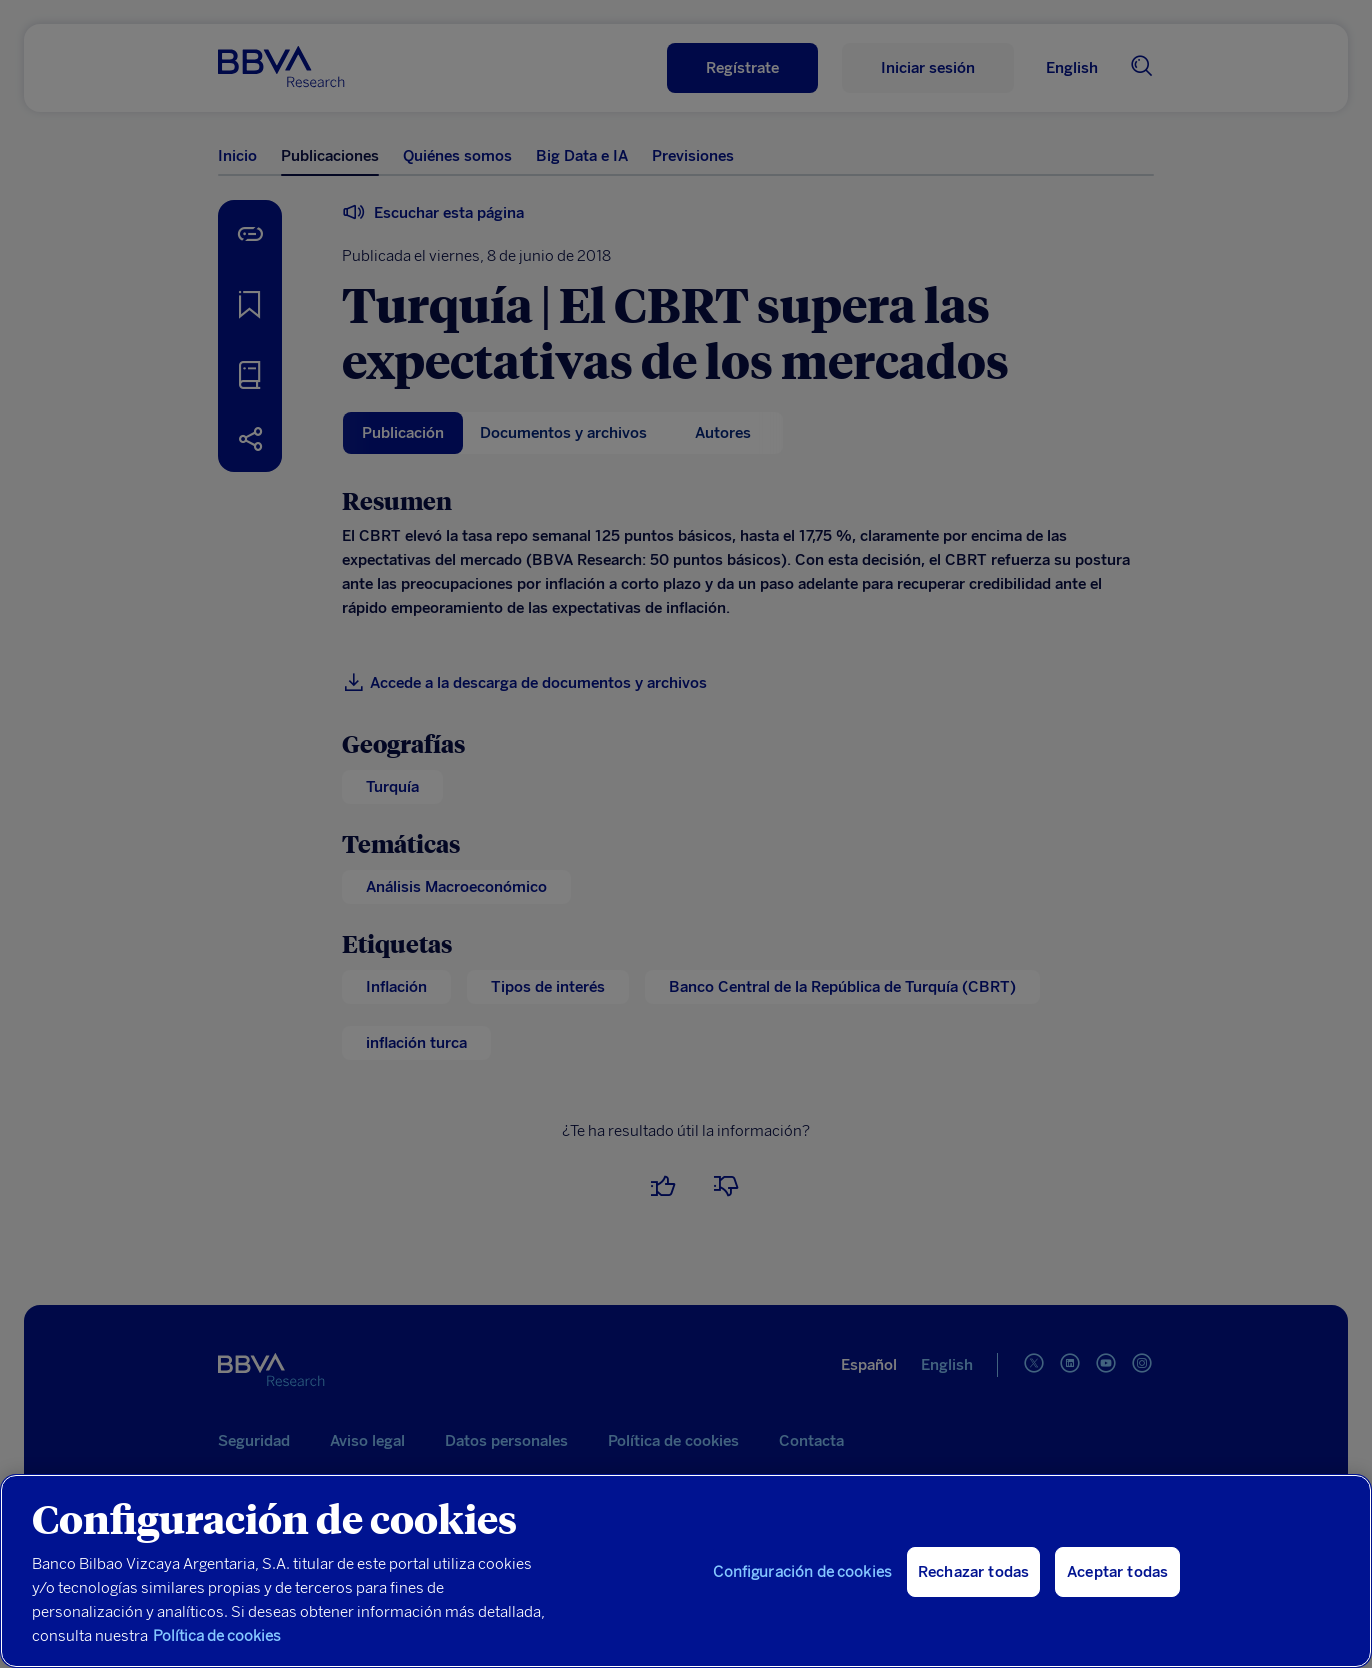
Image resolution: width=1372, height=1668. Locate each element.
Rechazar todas (973, 1572)
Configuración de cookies (802, 1572)
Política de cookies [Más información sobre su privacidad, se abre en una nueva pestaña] (217, 1636)
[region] (686, 1571)
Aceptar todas (1117, 1572)
